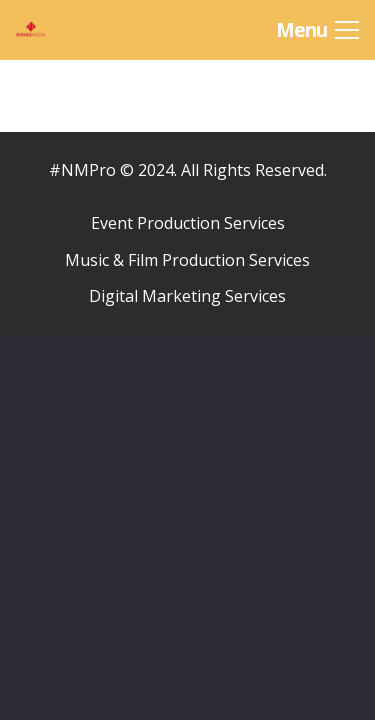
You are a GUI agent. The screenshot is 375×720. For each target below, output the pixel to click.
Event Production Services (188, 223)
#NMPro (82, 170)
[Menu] (317, 30)
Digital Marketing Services (187, 296)
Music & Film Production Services (187, 260)
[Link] (62, 30)
